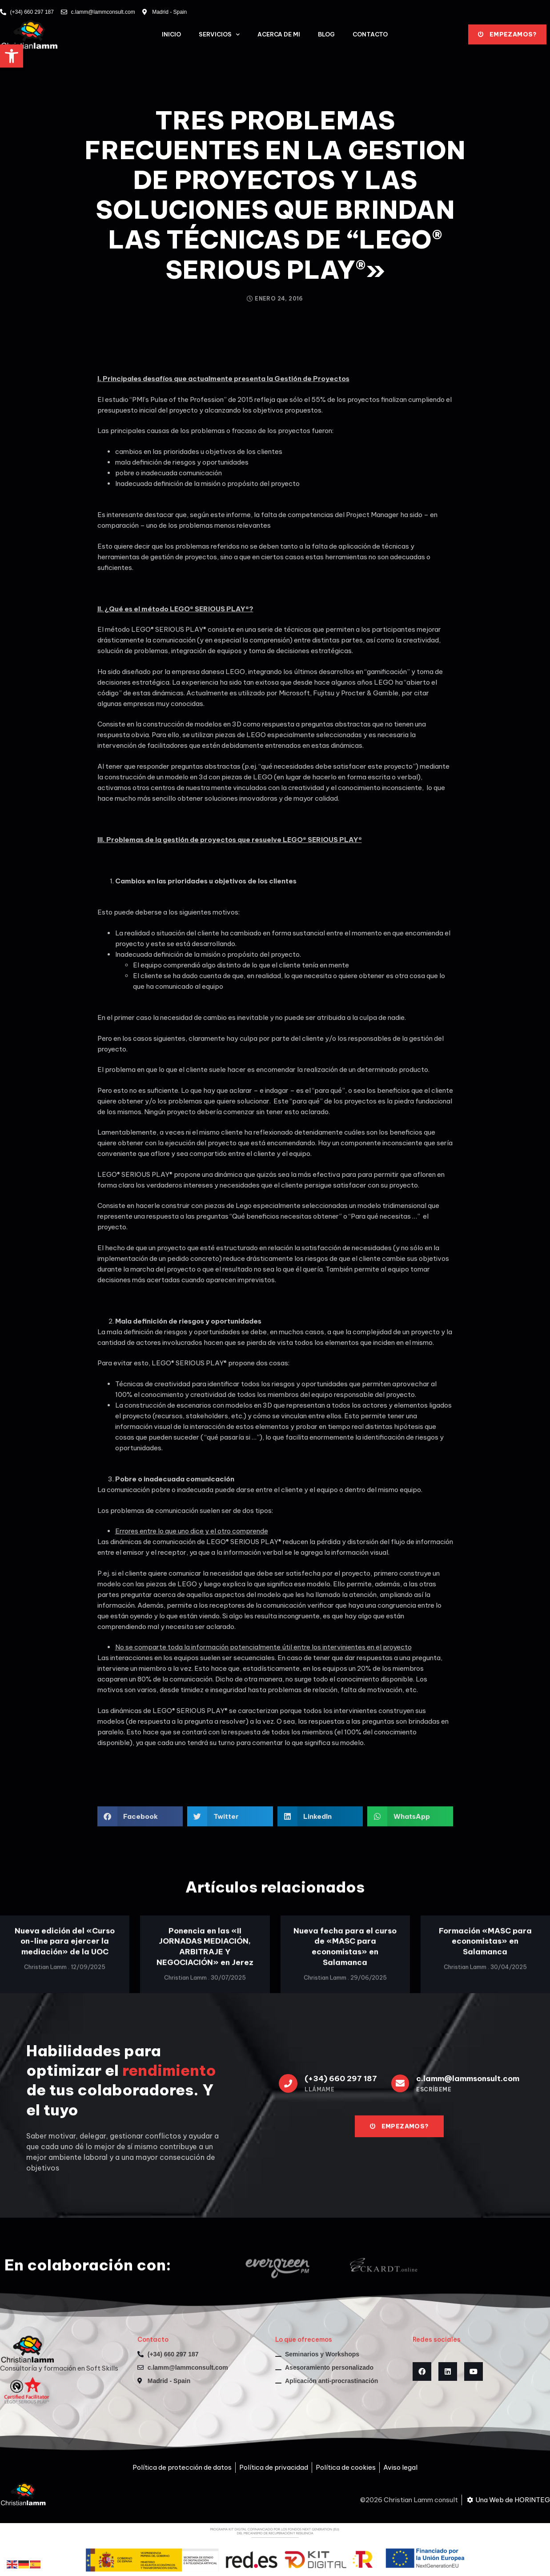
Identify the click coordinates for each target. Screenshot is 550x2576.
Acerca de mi (278, 34)
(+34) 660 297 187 (341, 2078)
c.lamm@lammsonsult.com (467, 2078)
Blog (326, 34)
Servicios (219, 34)
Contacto (370, 34)
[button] (11, 56)
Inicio (171, 34)
